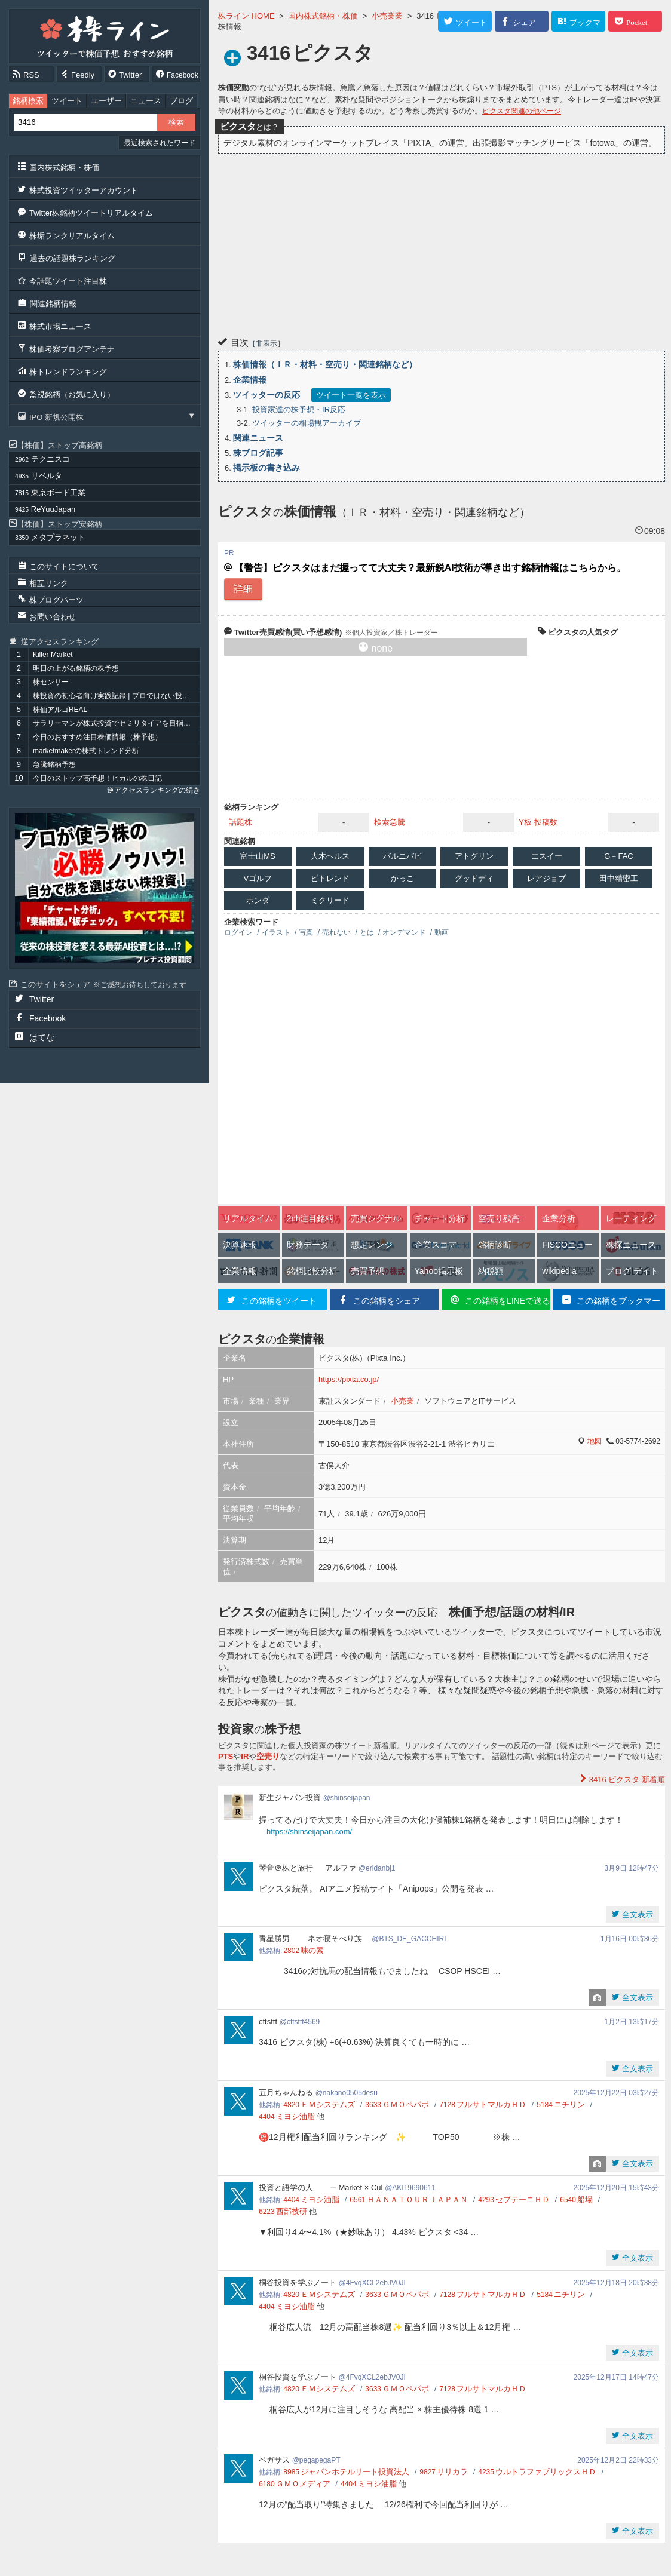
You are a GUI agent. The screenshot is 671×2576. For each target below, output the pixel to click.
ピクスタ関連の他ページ (521, 111)
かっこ (402, 878)
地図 (594, 1441)
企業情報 (249, 380)
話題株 (240, 822)
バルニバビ (402, 856)
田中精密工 (618, 878)
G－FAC (618, 856)
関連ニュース (258, 438)
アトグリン (474, 856)
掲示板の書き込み (266, 467)
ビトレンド (330, 878)
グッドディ (474, 878)
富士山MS (257, 856)
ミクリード (330, 900)
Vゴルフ (258, 878)
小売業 (402, 1400)
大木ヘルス (330, 856)
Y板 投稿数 (538, 822)
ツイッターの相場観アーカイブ (306, 423)
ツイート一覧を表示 (351, 395)
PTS (225, 1756)
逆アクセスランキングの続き (153, 790)
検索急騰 (389, 822)
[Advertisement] (441, 243)
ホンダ (257, 900)
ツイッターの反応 (266, 395)
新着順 (626, 1779)
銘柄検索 (28, 100)
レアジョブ (546, 878)
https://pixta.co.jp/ (348, 1379)
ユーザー (106, 100)
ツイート (66, 100)
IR (245, 1756)
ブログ (181, 100)
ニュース (145, 100)
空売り (268, 1756)
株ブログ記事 (258, 453)
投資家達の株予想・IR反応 (298, 409)
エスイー (546, 856)
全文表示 (636, 1914)
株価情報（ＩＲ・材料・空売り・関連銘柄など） (325, 364)
